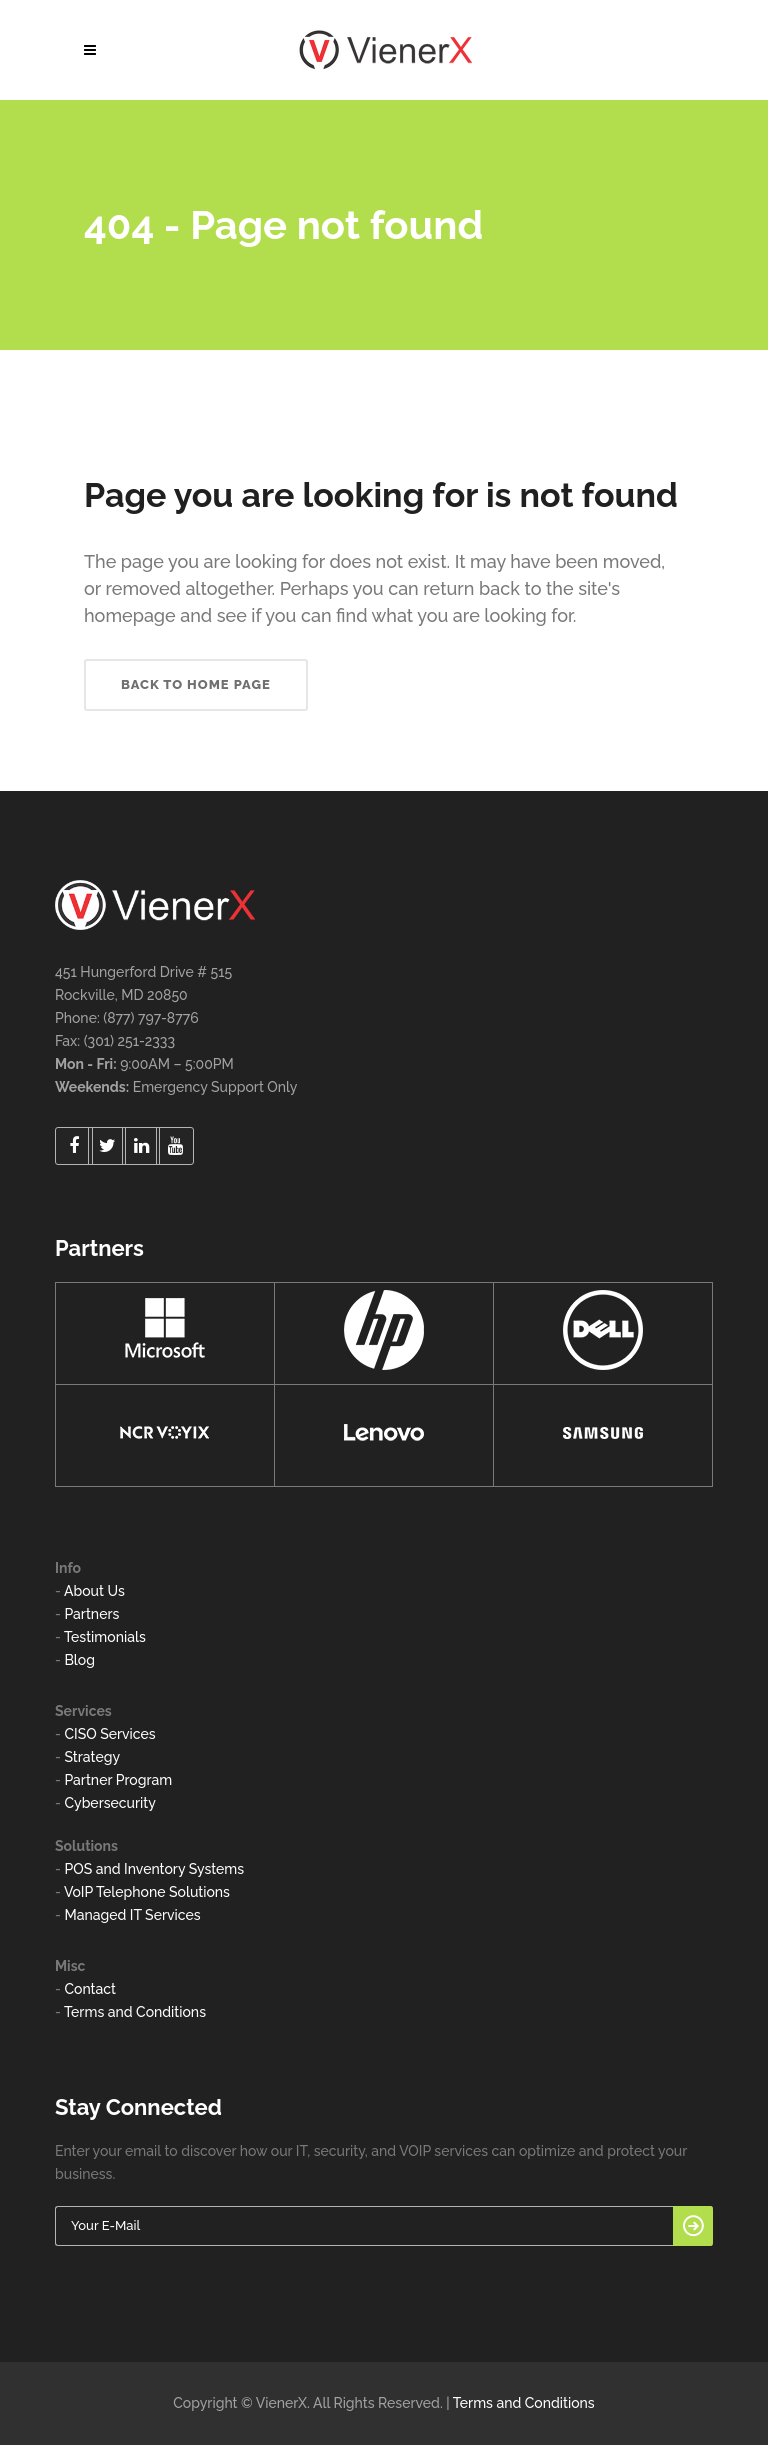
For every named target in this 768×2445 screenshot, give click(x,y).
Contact (90, 1989)
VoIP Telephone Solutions (147, 1892)
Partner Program (118, 1780)
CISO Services (109, 1734)
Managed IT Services (132, 1915)
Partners (91, 1614)
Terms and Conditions (135, 2012)
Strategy (92, 1757)
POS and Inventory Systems (154, 1869)
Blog (79, 1660)
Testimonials (105, 1637)
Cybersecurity (109, 1803)
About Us (94, 1591)
